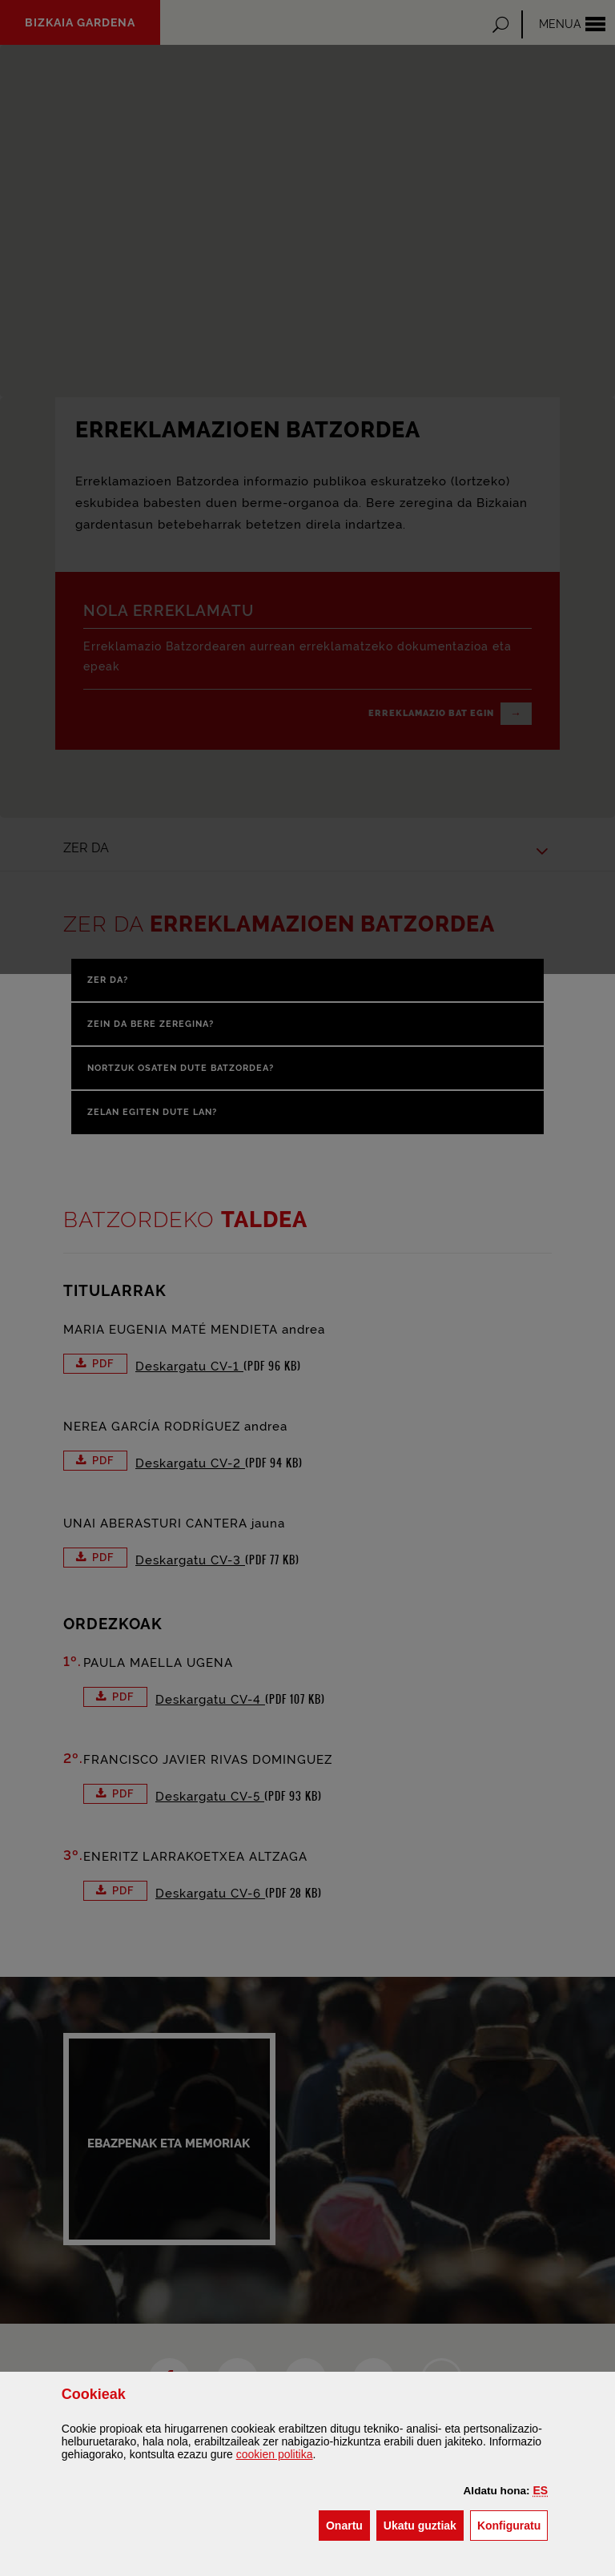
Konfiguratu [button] (512, 2524)
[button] (541, 2490)
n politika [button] (274, 2454)
